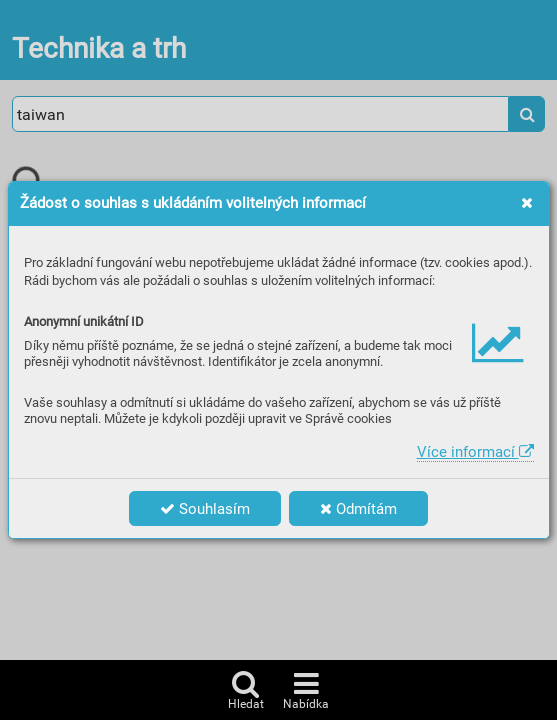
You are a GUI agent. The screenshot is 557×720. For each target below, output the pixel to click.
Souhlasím (205, 509)
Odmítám (358, 509)
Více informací (475, 452)
